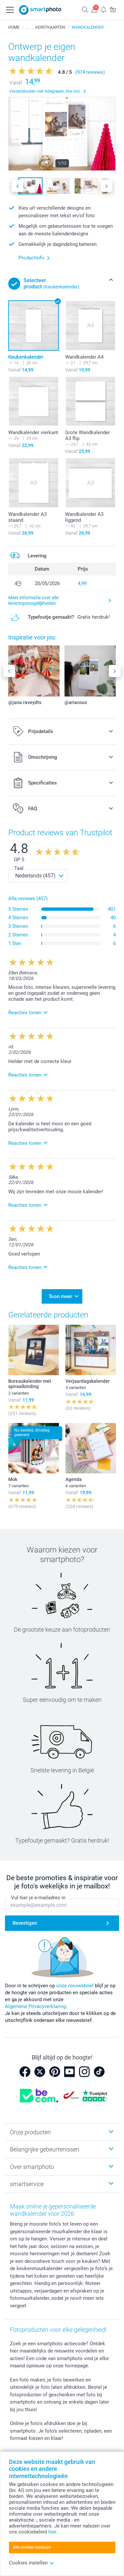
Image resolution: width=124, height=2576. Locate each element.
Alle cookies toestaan (32, 2547)
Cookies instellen (31, 2563)
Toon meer (60, 1296)
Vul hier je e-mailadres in (38, 1898)
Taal (18, 868)
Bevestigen (25, 1923)
